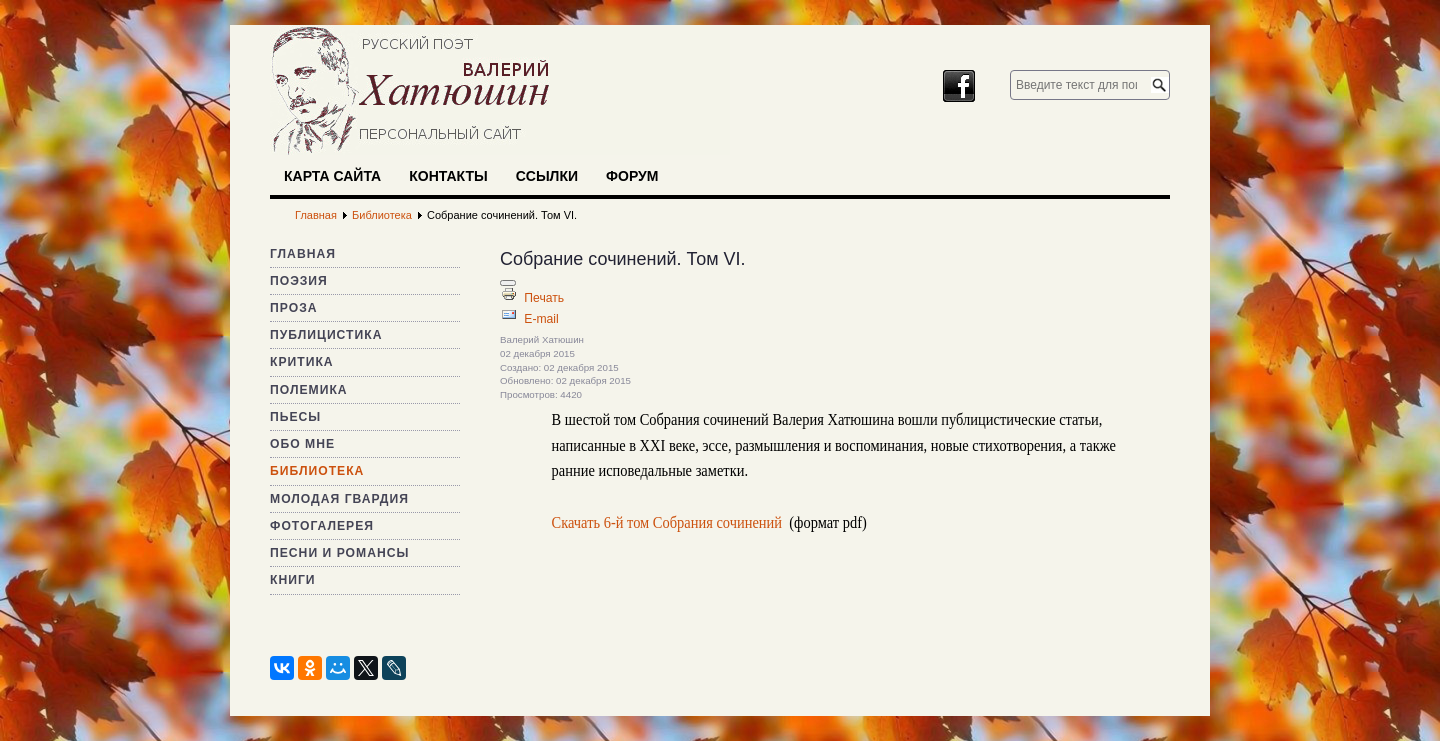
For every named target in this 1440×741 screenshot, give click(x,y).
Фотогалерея (322, 526)
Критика (302, 362)
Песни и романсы (339, 553)
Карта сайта (332, 176)
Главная (303, 254)
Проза (294, 308)
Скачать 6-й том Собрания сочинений (667, 522)
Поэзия (299, 281)
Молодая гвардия (339, 499)
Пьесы (295, 417)
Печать (544, 298)
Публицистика (326, 335)
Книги (293, 580)
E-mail (541, 319)
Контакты (448, 176)
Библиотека (317, 471)
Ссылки (547, 176)
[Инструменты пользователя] (508, 283)
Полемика (309, 390)
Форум (632, 176)
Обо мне (302, 444)
